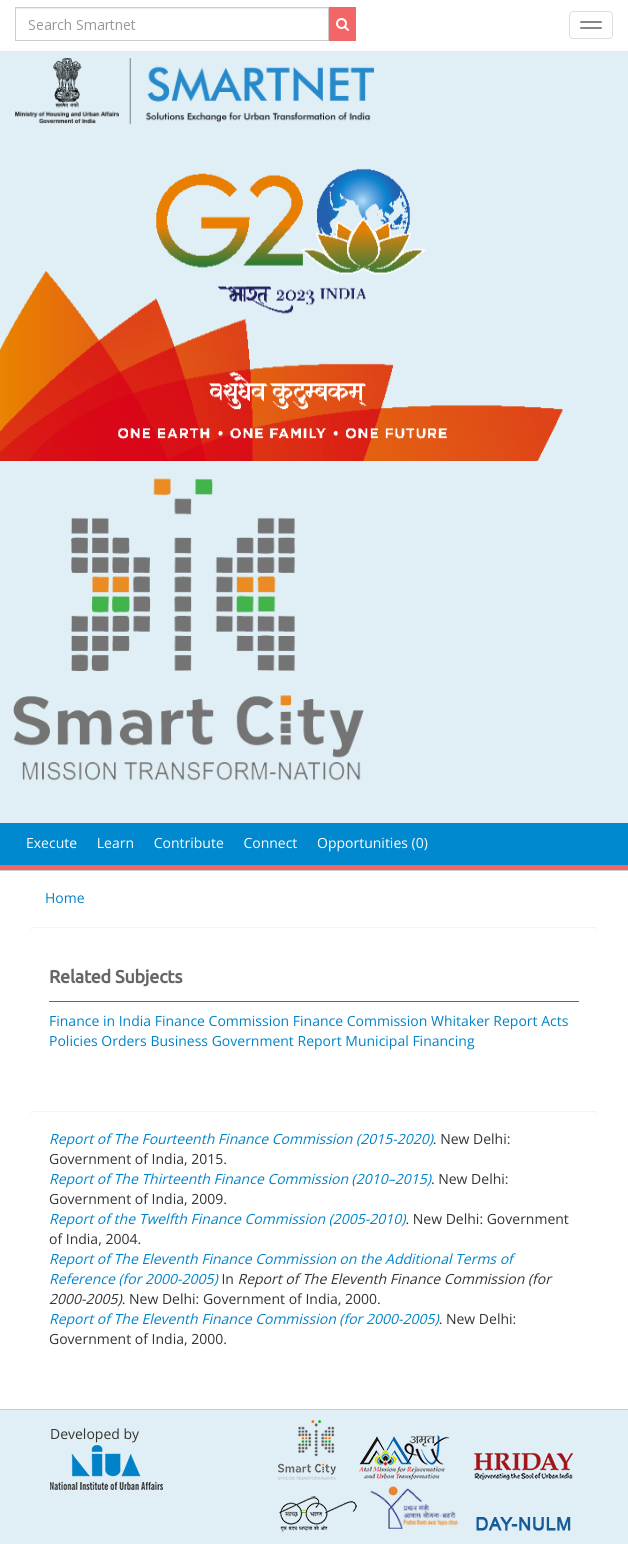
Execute (51, 843)
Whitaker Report (484, 1021)
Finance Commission (222, 1021)
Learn (115, 843)
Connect (270, 843)
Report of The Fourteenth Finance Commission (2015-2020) (241, 1139)
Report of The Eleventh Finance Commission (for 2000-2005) (244, 1319)
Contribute (189, 843)
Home (65, 898)
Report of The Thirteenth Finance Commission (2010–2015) (240, 1179)
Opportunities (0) (372, 843)
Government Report (277, 1041)
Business (179, 1041)
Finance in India (100, 1021)
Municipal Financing (409, 1041)
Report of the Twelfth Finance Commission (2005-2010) (227, 1219)
